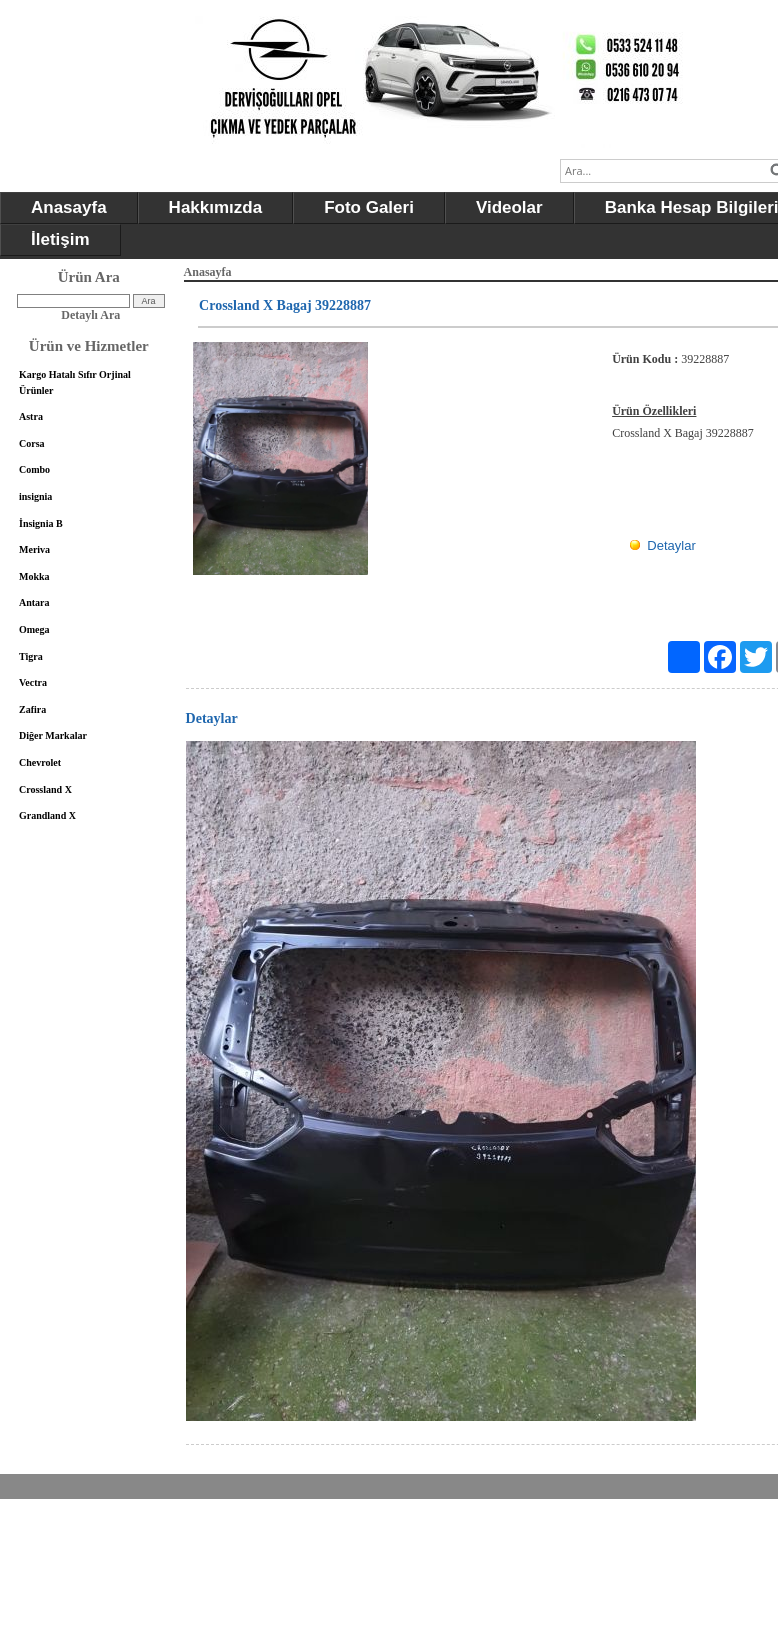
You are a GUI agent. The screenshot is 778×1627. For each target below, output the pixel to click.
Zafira (32, 709)
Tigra (31, 656)
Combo (34, 469)
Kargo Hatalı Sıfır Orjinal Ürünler (75, 382)
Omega (34, 629)
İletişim (60, 239)
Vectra (33, 682)
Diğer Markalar (53, 735)
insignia (35, 496)
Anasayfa (69, 207)
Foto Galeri (369, 207)
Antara (34, 602)
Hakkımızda (216, 207)
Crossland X (45, 789)
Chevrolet (40, 762)
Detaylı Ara (90, 315)
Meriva (34, 549)
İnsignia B (41, 523)
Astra (31, 416)
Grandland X (47, 815)
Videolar (509, 207)
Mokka (34, 576)
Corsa (32, 443)
